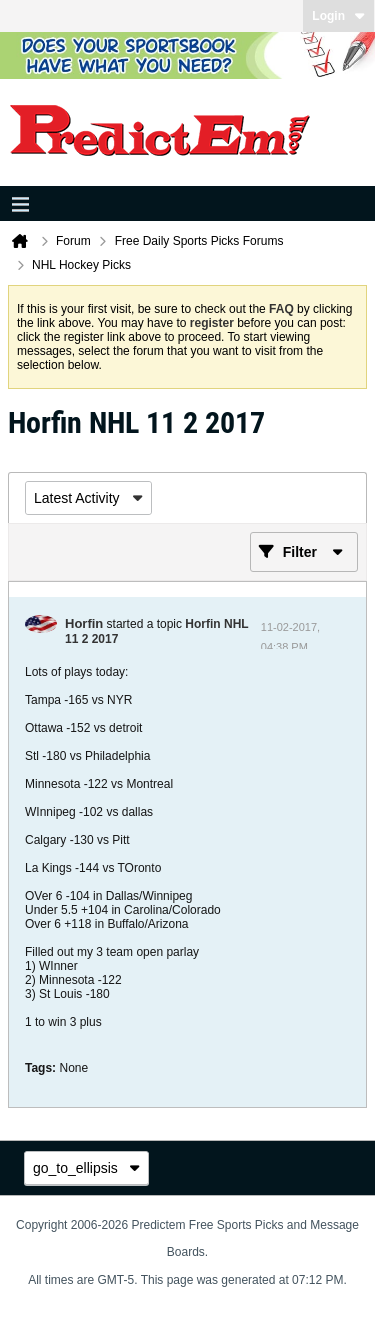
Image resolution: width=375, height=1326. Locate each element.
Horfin (84, 623)
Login (338, 16)
